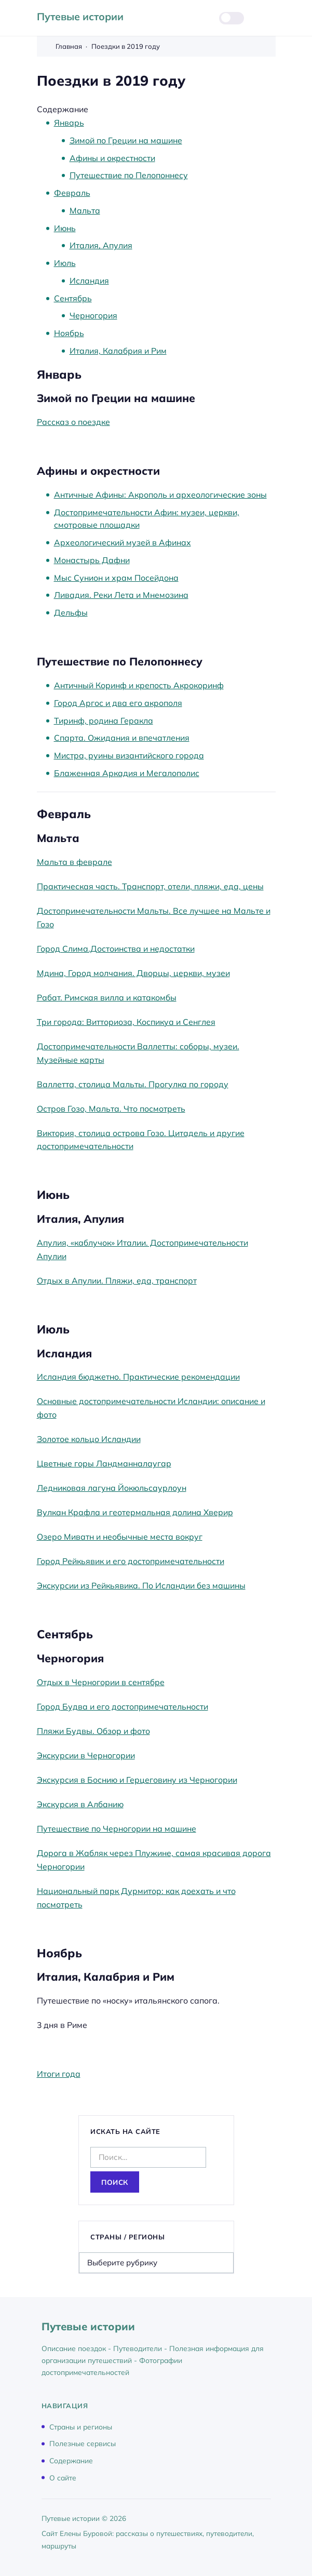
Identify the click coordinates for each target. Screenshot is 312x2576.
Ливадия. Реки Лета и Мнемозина (121, 595)
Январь (69, 122)
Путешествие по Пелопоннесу (129, 175)
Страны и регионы (80, 2426)
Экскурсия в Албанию (80, 1804)
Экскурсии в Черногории (86, 1755)
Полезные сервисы (82, 2443)
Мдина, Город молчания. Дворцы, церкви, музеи (133, 973)
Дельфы (71, 612)
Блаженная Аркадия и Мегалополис (126, 773)
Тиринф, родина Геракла (103, 720)
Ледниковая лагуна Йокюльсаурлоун (111, 1488)
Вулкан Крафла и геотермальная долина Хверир (135, 1512)
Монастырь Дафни (92, 560)
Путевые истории (80, 16)
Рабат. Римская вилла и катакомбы (107, 997)
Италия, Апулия (101, 245)
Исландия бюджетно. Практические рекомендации (138, 1376)
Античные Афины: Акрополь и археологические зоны (160, 494)
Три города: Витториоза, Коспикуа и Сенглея (126, 1022)
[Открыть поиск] (198, 17)
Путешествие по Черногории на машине (116, 1828)
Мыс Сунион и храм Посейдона (116, 577)
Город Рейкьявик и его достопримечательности (130, 1561)
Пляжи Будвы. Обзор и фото (93, 1731)
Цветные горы (66, 1463)
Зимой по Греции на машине (126, 140)
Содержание (71, 2460)
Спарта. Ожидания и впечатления (121, 737)
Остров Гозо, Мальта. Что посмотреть (111, 1108)
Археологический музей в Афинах (122, 542)
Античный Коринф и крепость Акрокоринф (139, 685)
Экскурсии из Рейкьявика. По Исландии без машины (141, 1585)
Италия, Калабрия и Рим (118, 350)
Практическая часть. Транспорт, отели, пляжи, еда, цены (150, 886)
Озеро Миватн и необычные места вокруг (119, 1536)
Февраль (72, 193)
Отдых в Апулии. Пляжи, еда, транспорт (117, 1280)
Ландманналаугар (133, 1463)
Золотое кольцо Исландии (89, 1439)
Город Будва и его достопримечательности (122, 1706)
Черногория (93, 315)
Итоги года (58, 2073)
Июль (65, 263)
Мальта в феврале (74, 862)
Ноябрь (69, 333)
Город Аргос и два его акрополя (118, 703)
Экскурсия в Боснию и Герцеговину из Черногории (137, 1779)
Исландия (89, 280)
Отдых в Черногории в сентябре (101, 1682)
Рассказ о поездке (73, 422)
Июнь (65, 228)
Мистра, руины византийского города (129, 755)
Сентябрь (73, 298)
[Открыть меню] (269, 17)
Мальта (85, 210)
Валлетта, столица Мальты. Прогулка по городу (132, 1084)
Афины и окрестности (112, 158)
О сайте (62, 2477)
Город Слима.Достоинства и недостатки (116, 948)
